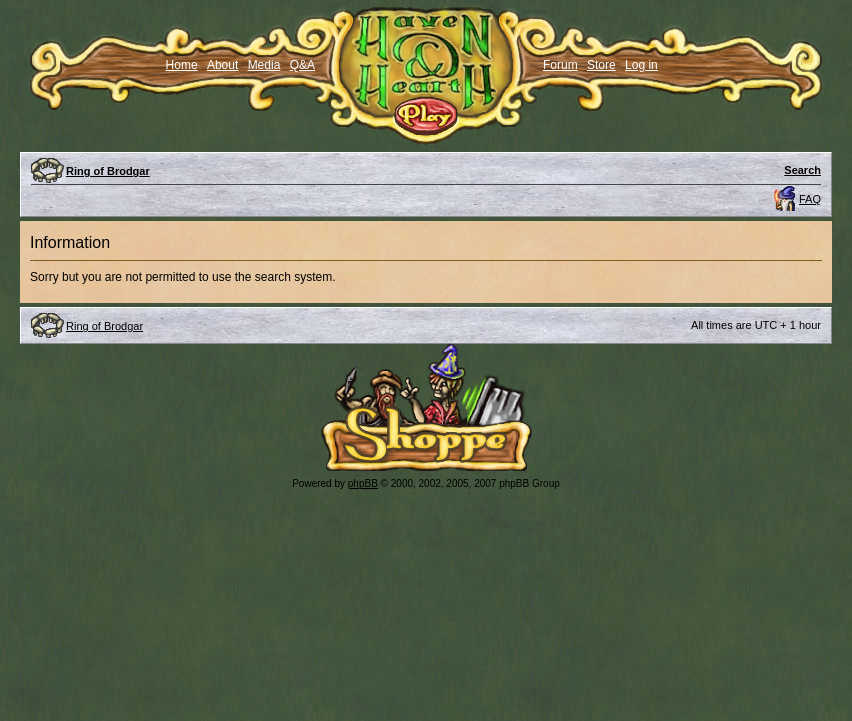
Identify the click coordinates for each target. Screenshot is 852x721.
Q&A (302, 65)
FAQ (810, 199)
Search (802, 170)
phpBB (363, 483)
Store (601, 65)
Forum (560, 65)
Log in (641, 65)
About (222, 65)
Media (264, 65)
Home (182, 65)
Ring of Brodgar (108, 171)
